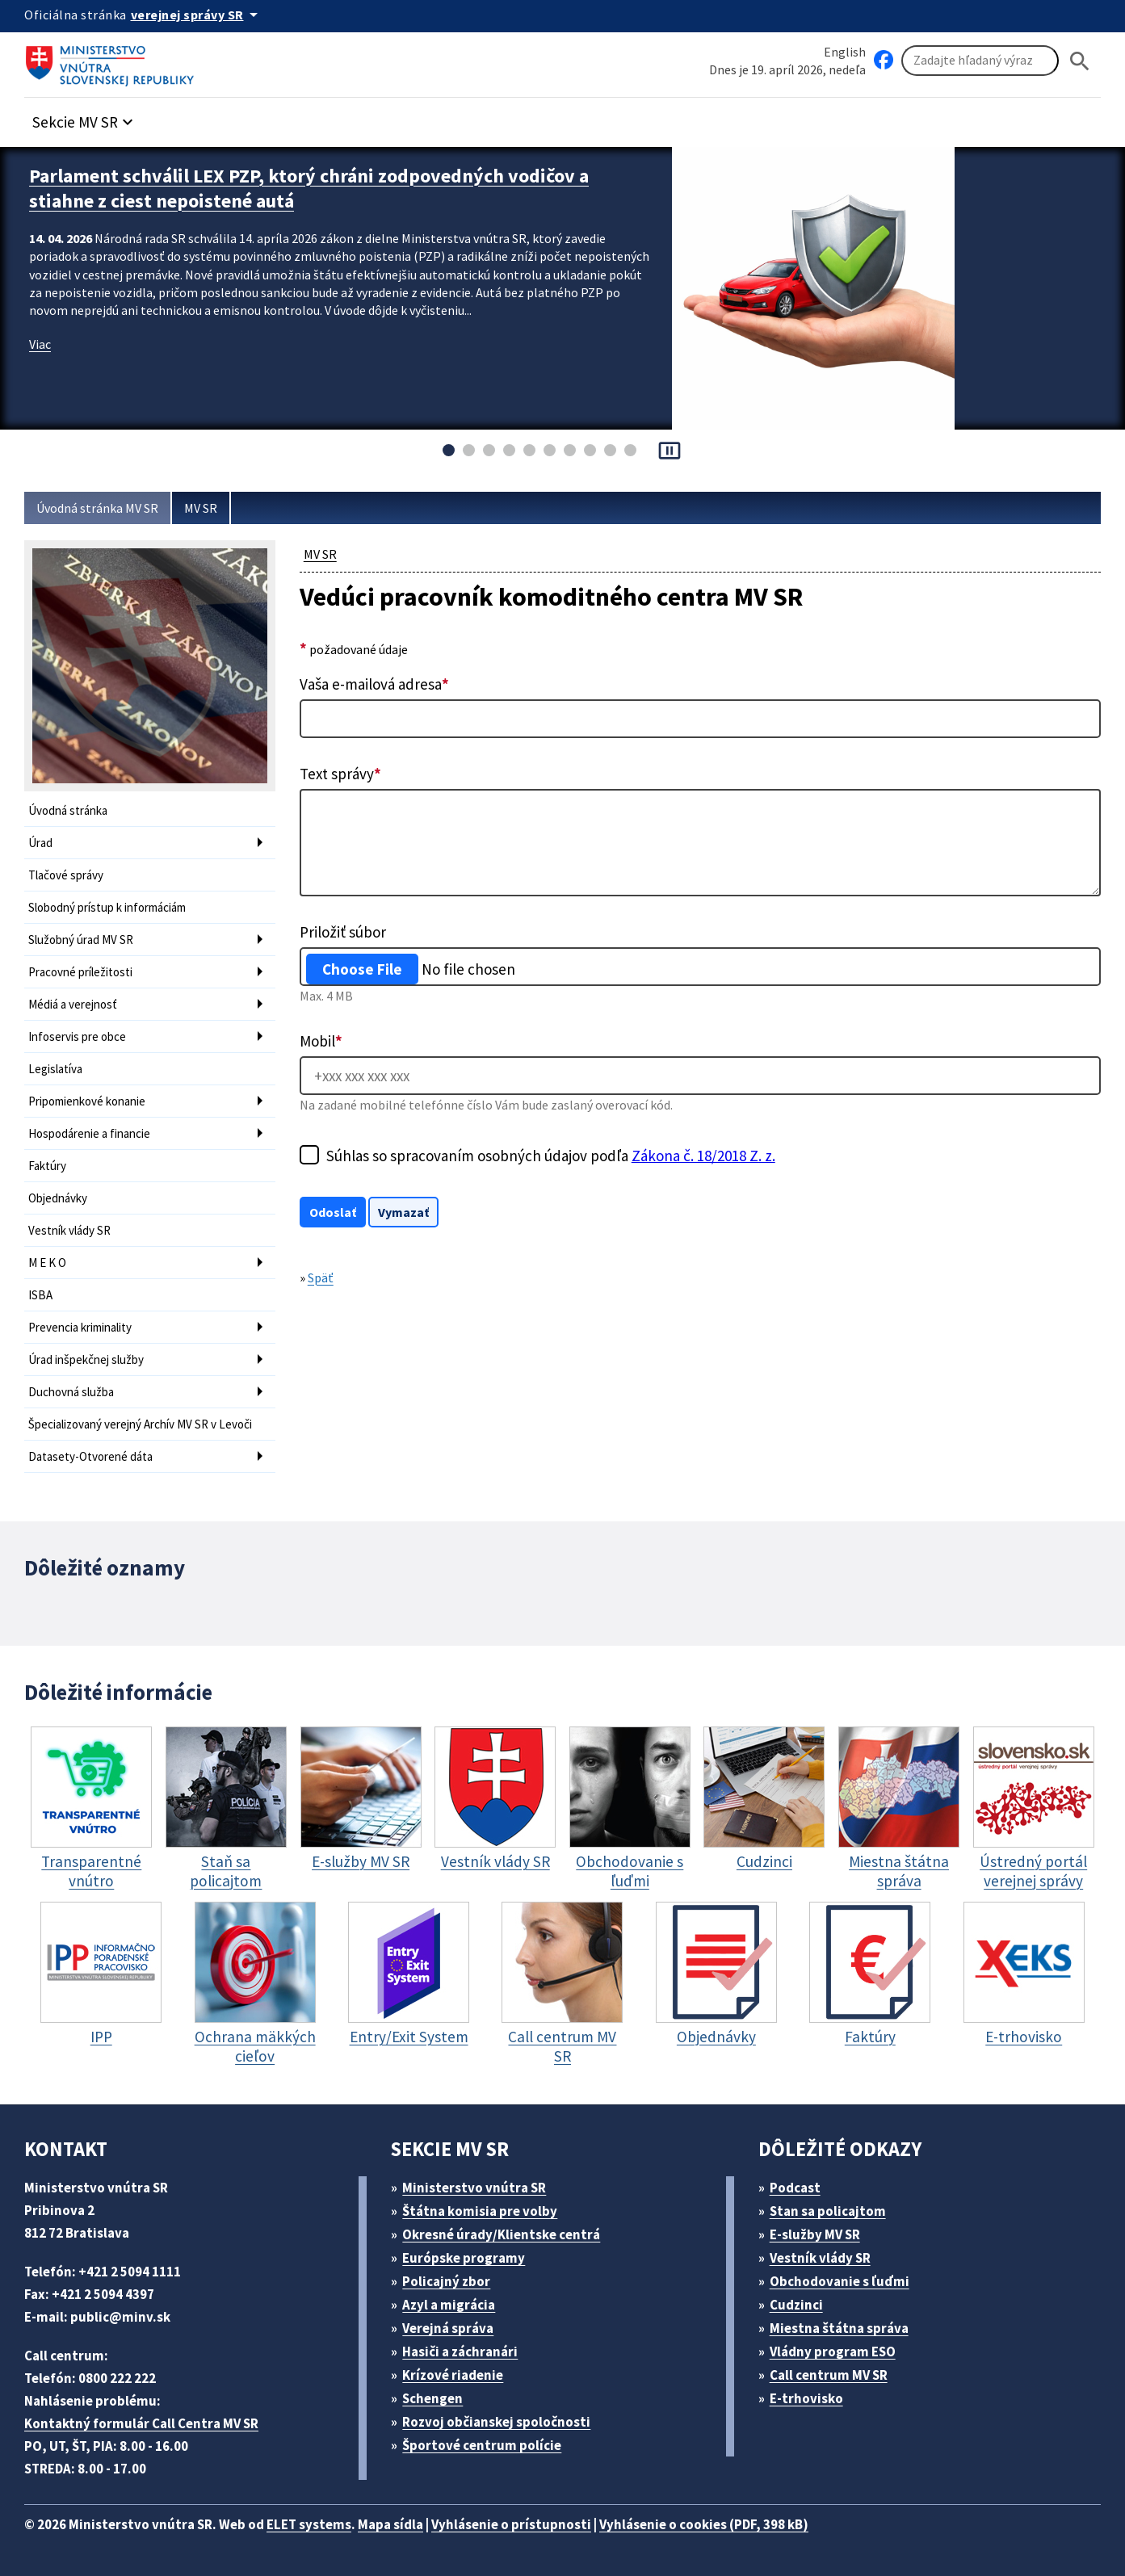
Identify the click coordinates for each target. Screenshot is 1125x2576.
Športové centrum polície (481, 2445)
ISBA (40, 1295)
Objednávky (57, 1198)
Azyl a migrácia (448, 2305)
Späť (321, 1277)
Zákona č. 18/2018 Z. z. (703, 1155)
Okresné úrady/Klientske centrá (501, 2234)
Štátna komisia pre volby (479, 2211)
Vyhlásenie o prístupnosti (511, 2524)
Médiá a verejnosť (72, 1004)
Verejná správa (447, 2328)
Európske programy (463, 2258)
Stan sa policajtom (828, 2211)
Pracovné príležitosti (80, 972)
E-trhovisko (806, 2398)
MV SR (200, 508)
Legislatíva (55, 1068)
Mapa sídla (390, 2524)
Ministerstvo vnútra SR (474, 2187)
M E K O (47, 1262)
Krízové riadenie (452, 2375)
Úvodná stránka (67, 810)
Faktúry (47, 1165)
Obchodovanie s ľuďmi (839, 2281)
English (845, 52)
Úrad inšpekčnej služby (86, 1359)
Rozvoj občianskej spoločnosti (496, 2422)
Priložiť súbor (343, 932)
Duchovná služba (71, 1391)
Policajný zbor (446, 2281)
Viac (40, 344)
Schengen (432, 2398)
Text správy (340, 773)
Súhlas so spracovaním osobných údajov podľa (550, 1155)
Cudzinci (796, 2305)
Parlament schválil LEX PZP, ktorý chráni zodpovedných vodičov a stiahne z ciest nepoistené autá (309, 188)
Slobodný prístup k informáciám (107, 907)
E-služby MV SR (815, 2234)
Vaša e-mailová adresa (374, 684)
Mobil (321, 1041)
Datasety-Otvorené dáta (90, 1456)
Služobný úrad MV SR (80, 939)
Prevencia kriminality (80, 1327)
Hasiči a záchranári (460, 2351)
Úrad (40, 842)
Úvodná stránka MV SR (97, 508)
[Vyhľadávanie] (980, 60)
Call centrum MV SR (829, 2375)
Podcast (795, 2187)
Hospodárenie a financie (89, 1133)
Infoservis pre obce (77, 1036)
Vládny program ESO (833, 2351)
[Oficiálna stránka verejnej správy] (197, 14)
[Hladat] (1080, 61)
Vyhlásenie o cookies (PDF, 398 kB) (703, 2524)
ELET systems (309, 2524)
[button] (85, 117)
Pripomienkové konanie (86, 1101)
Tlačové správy (65, 875)
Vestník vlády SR (69, 1230)
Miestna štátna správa (839, 2328)
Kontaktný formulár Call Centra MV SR (141, 2423)
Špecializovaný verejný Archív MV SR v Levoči (140, 1424)
